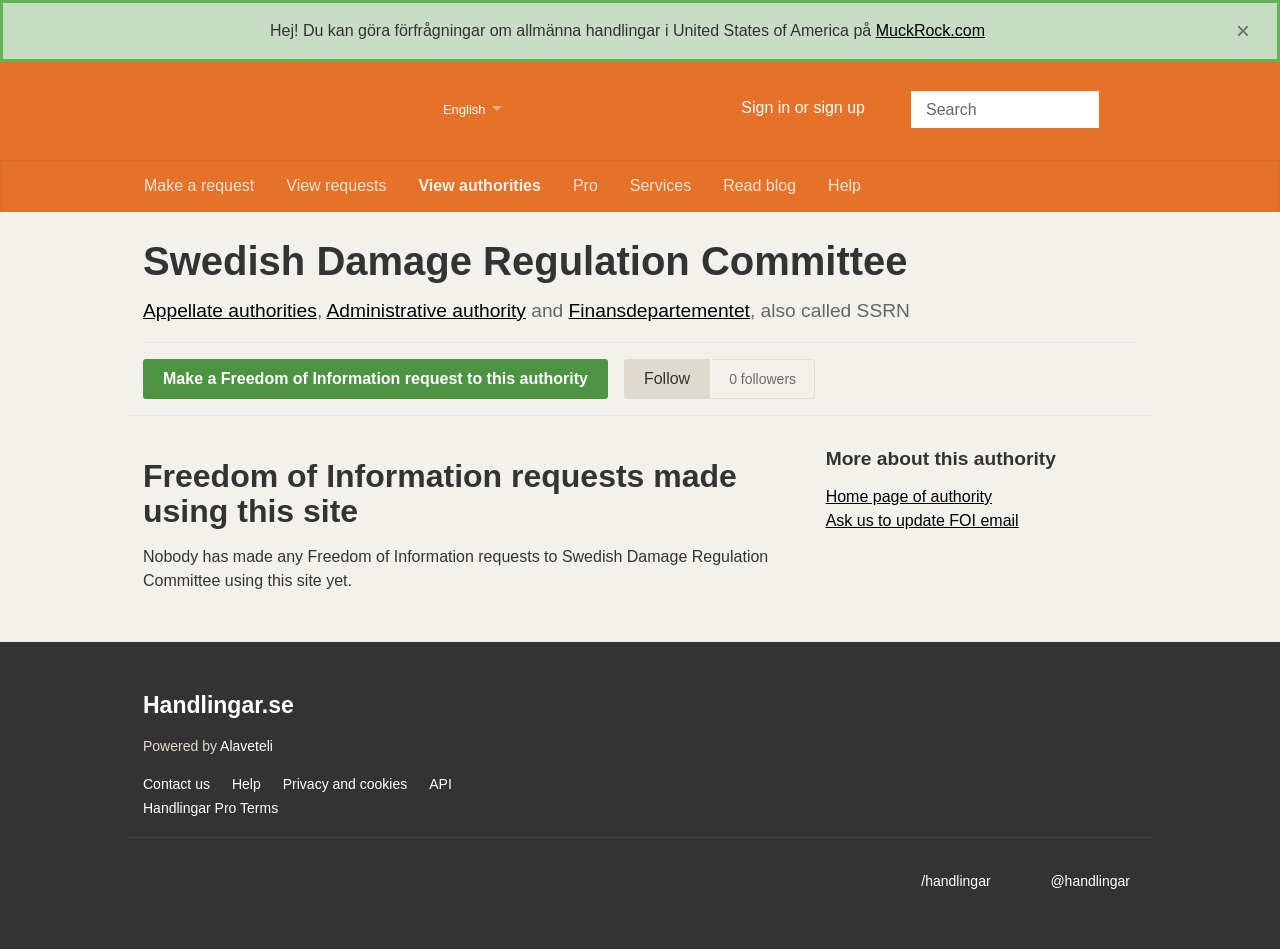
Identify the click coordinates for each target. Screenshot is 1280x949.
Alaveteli (246, 746)
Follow (667, 378)
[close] (1243, 31)
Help (844, 185)
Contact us (176, 784)
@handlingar (1090, 881)
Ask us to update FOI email (922, 520)
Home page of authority (909, 496)
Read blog (759, 185)
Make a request (199, 185)
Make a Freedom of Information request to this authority (375, 378)
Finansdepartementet (659, 310)
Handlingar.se (280, 111)
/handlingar (955, 881)
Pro (585, 185)
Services (660, 185)
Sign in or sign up (803, 107)
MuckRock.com (930, 30)
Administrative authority (425, 310)
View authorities (479, 185)
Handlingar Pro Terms (210, 808)
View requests (336, 185)
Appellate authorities (230, 310)
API (440, 784)
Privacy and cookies (345, 784)
